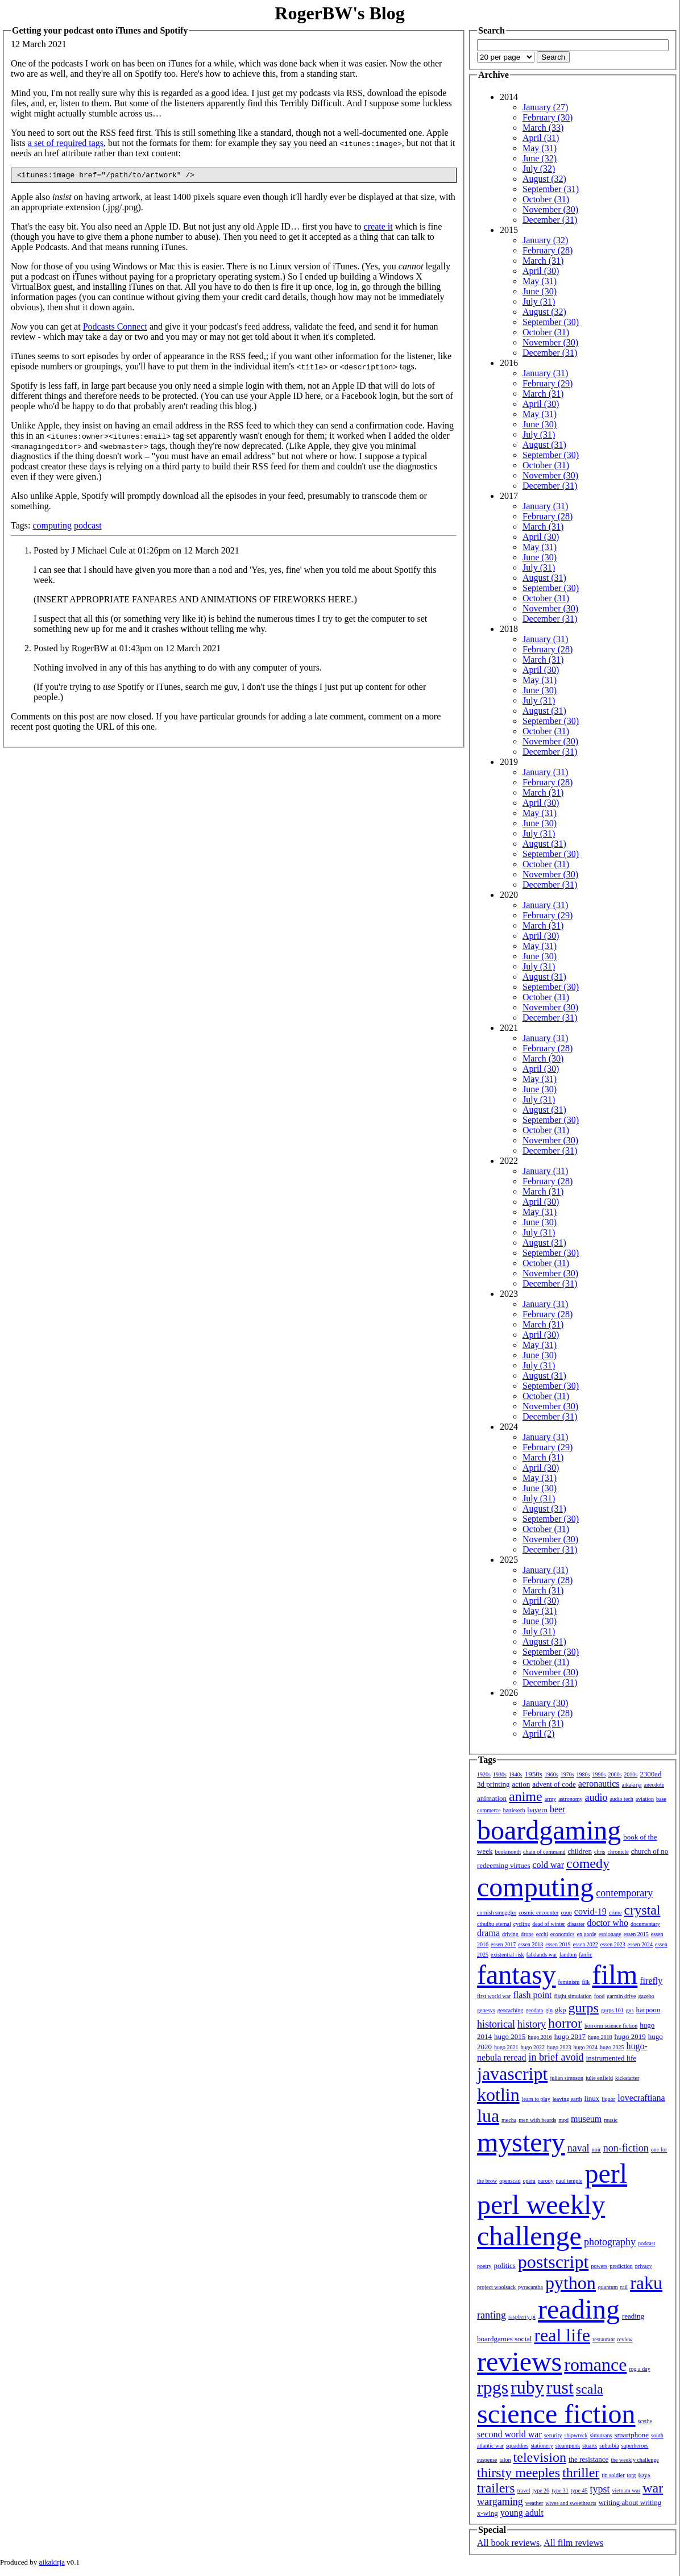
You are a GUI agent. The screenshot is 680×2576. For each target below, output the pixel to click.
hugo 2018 (600, 2037)
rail (624, 2287)
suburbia (609, 2445)
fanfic (585, 1954)
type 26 (540, 2490)
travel (523, 2490)
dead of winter (548, 1924)
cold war (549, 1865)
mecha (508, 2120)
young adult (522, 2512)
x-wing (487, 2513)
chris (599, 1852)
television (539, 2457)
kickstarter (627, 2078)
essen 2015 (636, 1934)
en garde (586, 1934)
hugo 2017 (570, 2036)
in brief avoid (556, 2057)
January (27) (545, 107)
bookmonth (508, 1852)
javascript (512, 2073)
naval (578, 2148)
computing (51, 527)
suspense (487, 2460)
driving (510, 1934)
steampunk (567, 2445)
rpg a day (639, 2369)
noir (596, 2149)
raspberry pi (522, 2316)
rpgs (492, 2387)
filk (586, 1982)
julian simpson (566, 2078)
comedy (587, 1863)
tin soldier (613, 2475)
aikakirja (632, 1785)
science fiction (556, 2414)
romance (595, 2364)
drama (488, 1933)
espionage (610, 1934)
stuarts (589, 2445)
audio (595, 1797)
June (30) (540, 291)
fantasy (516, 1974)
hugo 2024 (586, 2047)
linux (592, 2098)
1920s (484, 1774)
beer (558, 1809)
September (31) (551, 189)
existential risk (507, 1954)
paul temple (569, 2181)
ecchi (542, 1934)
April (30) (541, 271)
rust (560, 2387)
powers (599, 2266)
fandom (568, 1954)
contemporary (624, 1893)
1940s (516, 1774)
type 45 (579, 2490)
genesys (486, 2010)
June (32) (540, 158)
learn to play (536, 2099)
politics (505, 2265)
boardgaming (549, 1830)
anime (525, 1796)
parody (546, 2181)
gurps (584, 2007)
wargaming (500, 2501)
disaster (576, 1924)
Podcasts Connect (115, 328)
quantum (608, 2287)
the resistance (588, 2459)
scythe (645, 2421)
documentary (645, 1924)
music (610, 2120)
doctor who (607, 1923)
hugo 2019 (630, 2036)
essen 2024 (640, 1944)
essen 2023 (612, 1944)
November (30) (550, 209)
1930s (500, 1774)
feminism (569, 1982)
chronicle (617, 1852)
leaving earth (567, 2099)
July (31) (539, 301)
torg (631, 2475)
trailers (496, 2488)
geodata (534, 2010)
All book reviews (508, 2543)
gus (630, 2010)
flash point (532, 1995)
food (599, 1996)
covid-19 (590, 1911)
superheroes (635, 2445)
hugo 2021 (506, 2047)
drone (527, 1934)
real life (562, 2335)
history (531, 2024)
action (521, 1784)
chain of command (544, 1852)
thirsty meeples (518, 2472)
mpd (563, 2120)
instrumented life (611, 2058)
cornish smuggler (496, 1912)
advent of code (554, 1784)
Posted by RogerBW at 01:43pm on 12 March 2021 (127, 650)
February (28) (548, 250)
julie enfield (599, 2078)
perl (605, 2173)
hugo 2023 (559, 2047)
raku (646, 2283)
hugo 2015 (509, 2036)
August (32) (544, 179)
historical (496, 2024)
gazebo (646, 1996)
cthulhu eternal (494, 1924)
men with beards (537, 2120)
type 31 (560, 2490)
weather (534, 2503)
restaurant (603, 2339)
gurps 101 (612, 2010)
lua (488, 2115)
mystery (521, 2142)
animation (492, 1798)
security (553, 2435)
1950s (533, 1774)
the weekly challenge (634, 2460)
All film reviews (573, 2543)
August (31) (544, 445)
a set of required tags (65, 143)
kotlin (498, 2094)
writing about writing (630, 2502)
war (652, 2488)
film (614, 1974)
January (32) (545, 240)
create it (378, 228)
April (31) (541, 138)
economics (562, 1934)
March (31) (543, 260)
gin (549, 2010)
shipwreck (575, 2435)
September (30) (551, 322)
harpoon (648, 2009)
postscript (553, 2262)
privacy (643, 2266)
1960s (551, 1774)
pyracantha (530, 2287)
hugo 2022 (533, 2047)
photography (610, 2242)
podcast (88, 527)
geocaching (510, 2010)
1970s (567, 1774)
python (570, 2283)
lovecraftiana (641, 2098)
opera (529, 2181)
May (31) (540, 148)
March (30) (543, 1058)
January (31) (545, 373)
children (579, 1851)
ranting (491, 2315)
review (624, 2339)
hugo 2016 (540, 2037)
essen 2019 (557, 1944)
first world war (494, 1996)
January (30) (545, 1703)
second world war (509, 2434)
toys (644, 2474)
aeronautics (599, 1783)
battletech (514, 1810)
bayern (538, 1809)
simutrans (601, 2435)
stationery (541, 2445)
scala (589, 2389)
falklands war (541, 1954)
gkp (560, 2009)
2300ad (650, 1774)
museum (586, 2119)
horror (565, 2023)
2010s (630, 1774)
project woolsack (496, 2287)
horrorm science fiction (610, 2025)
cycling (521, 1924)
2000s (614, 1774)
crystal (642, 1910)
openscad (509, 2181)
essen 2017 (503, 1944)
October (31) (546, 199)
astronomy (570, 1799)
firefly (651, 1981)
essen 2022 (585, 1944)
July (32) (539, 168)
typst (600, 2489)
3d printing (493, 1784)
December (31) (550, 219)
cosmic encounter (538, 1912)
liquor (608, 2099)
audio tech (621, 1799)
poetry (484, 2266)
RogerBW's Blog (339, 13)
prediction (621, 2266)
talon (505, 2460)
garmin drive (621, 1996)
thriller (580, 2472)
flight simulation (572, 1996)
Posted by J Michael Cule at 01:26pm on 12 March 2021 (136, 552)
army (551, 1799)
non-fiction (626, 2148)
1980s (583, 1774)
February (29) (548, 383)
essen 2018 (530, 1944)
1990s (599, 1774)
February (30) (548, 117)
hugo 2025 (612, 2047)
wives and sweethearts (570, 2503)
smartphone (631, 2435)
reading (579, 2309)
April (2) (538, 1733)
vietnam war (626, 2490)
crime (615, 1912)
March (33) (543, 127)
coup (566, 1912)
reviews (519, 2361)
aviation (645, 1799)
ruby (527, 2387)
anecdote (654, 1785)
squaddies (517, 2445)
